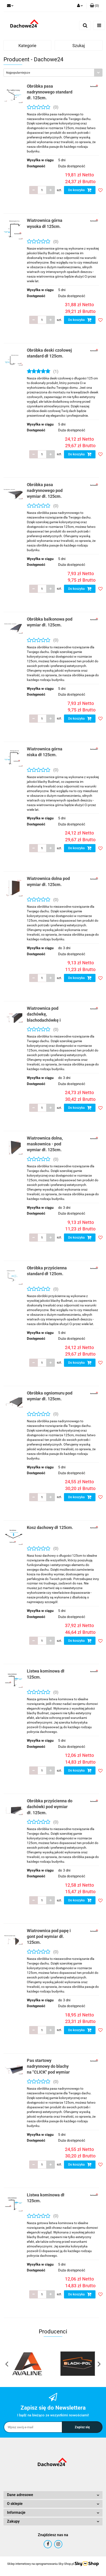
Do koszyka (80, 190)
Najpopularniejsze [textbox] (18, 72)
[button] (94, 6)
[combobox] (53, 73)
